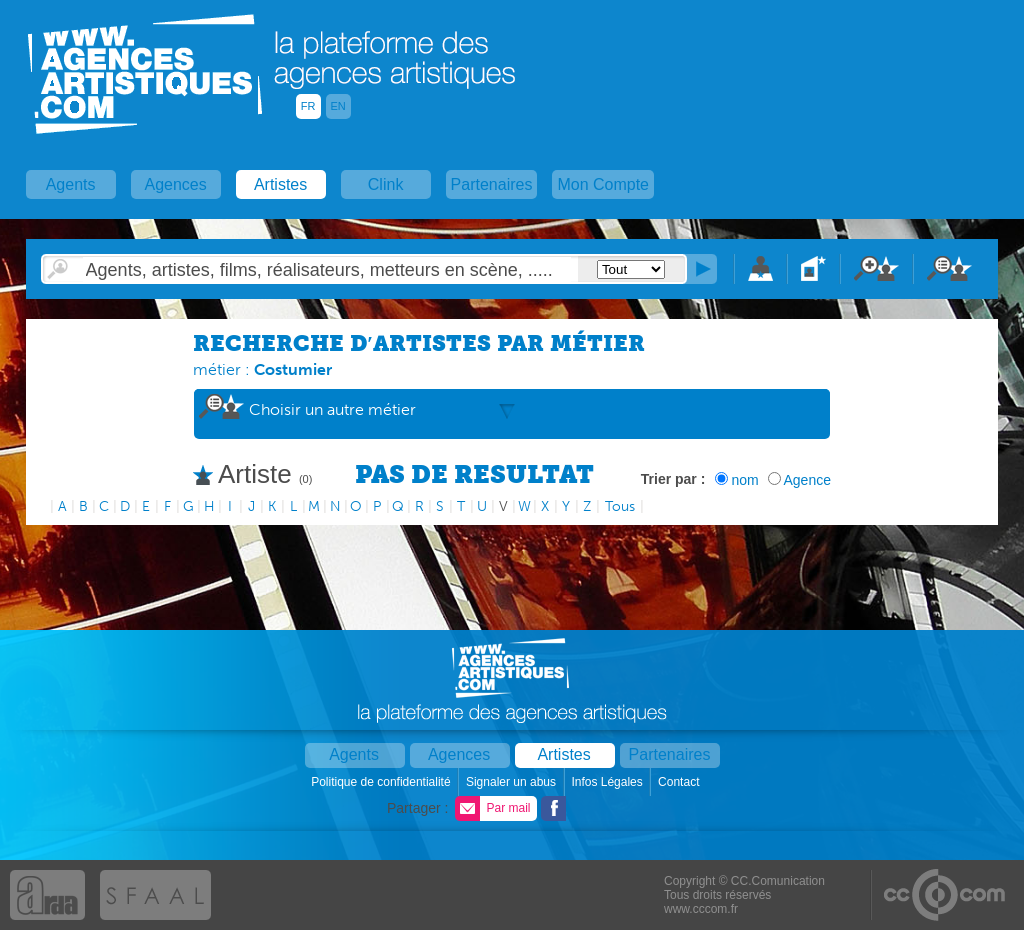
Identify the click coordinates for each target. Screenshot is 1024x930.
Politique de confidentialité (382, 782)
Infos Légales (608, 782)
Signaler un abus (512, 782)
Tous (620, 506)
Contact (680, 782)
